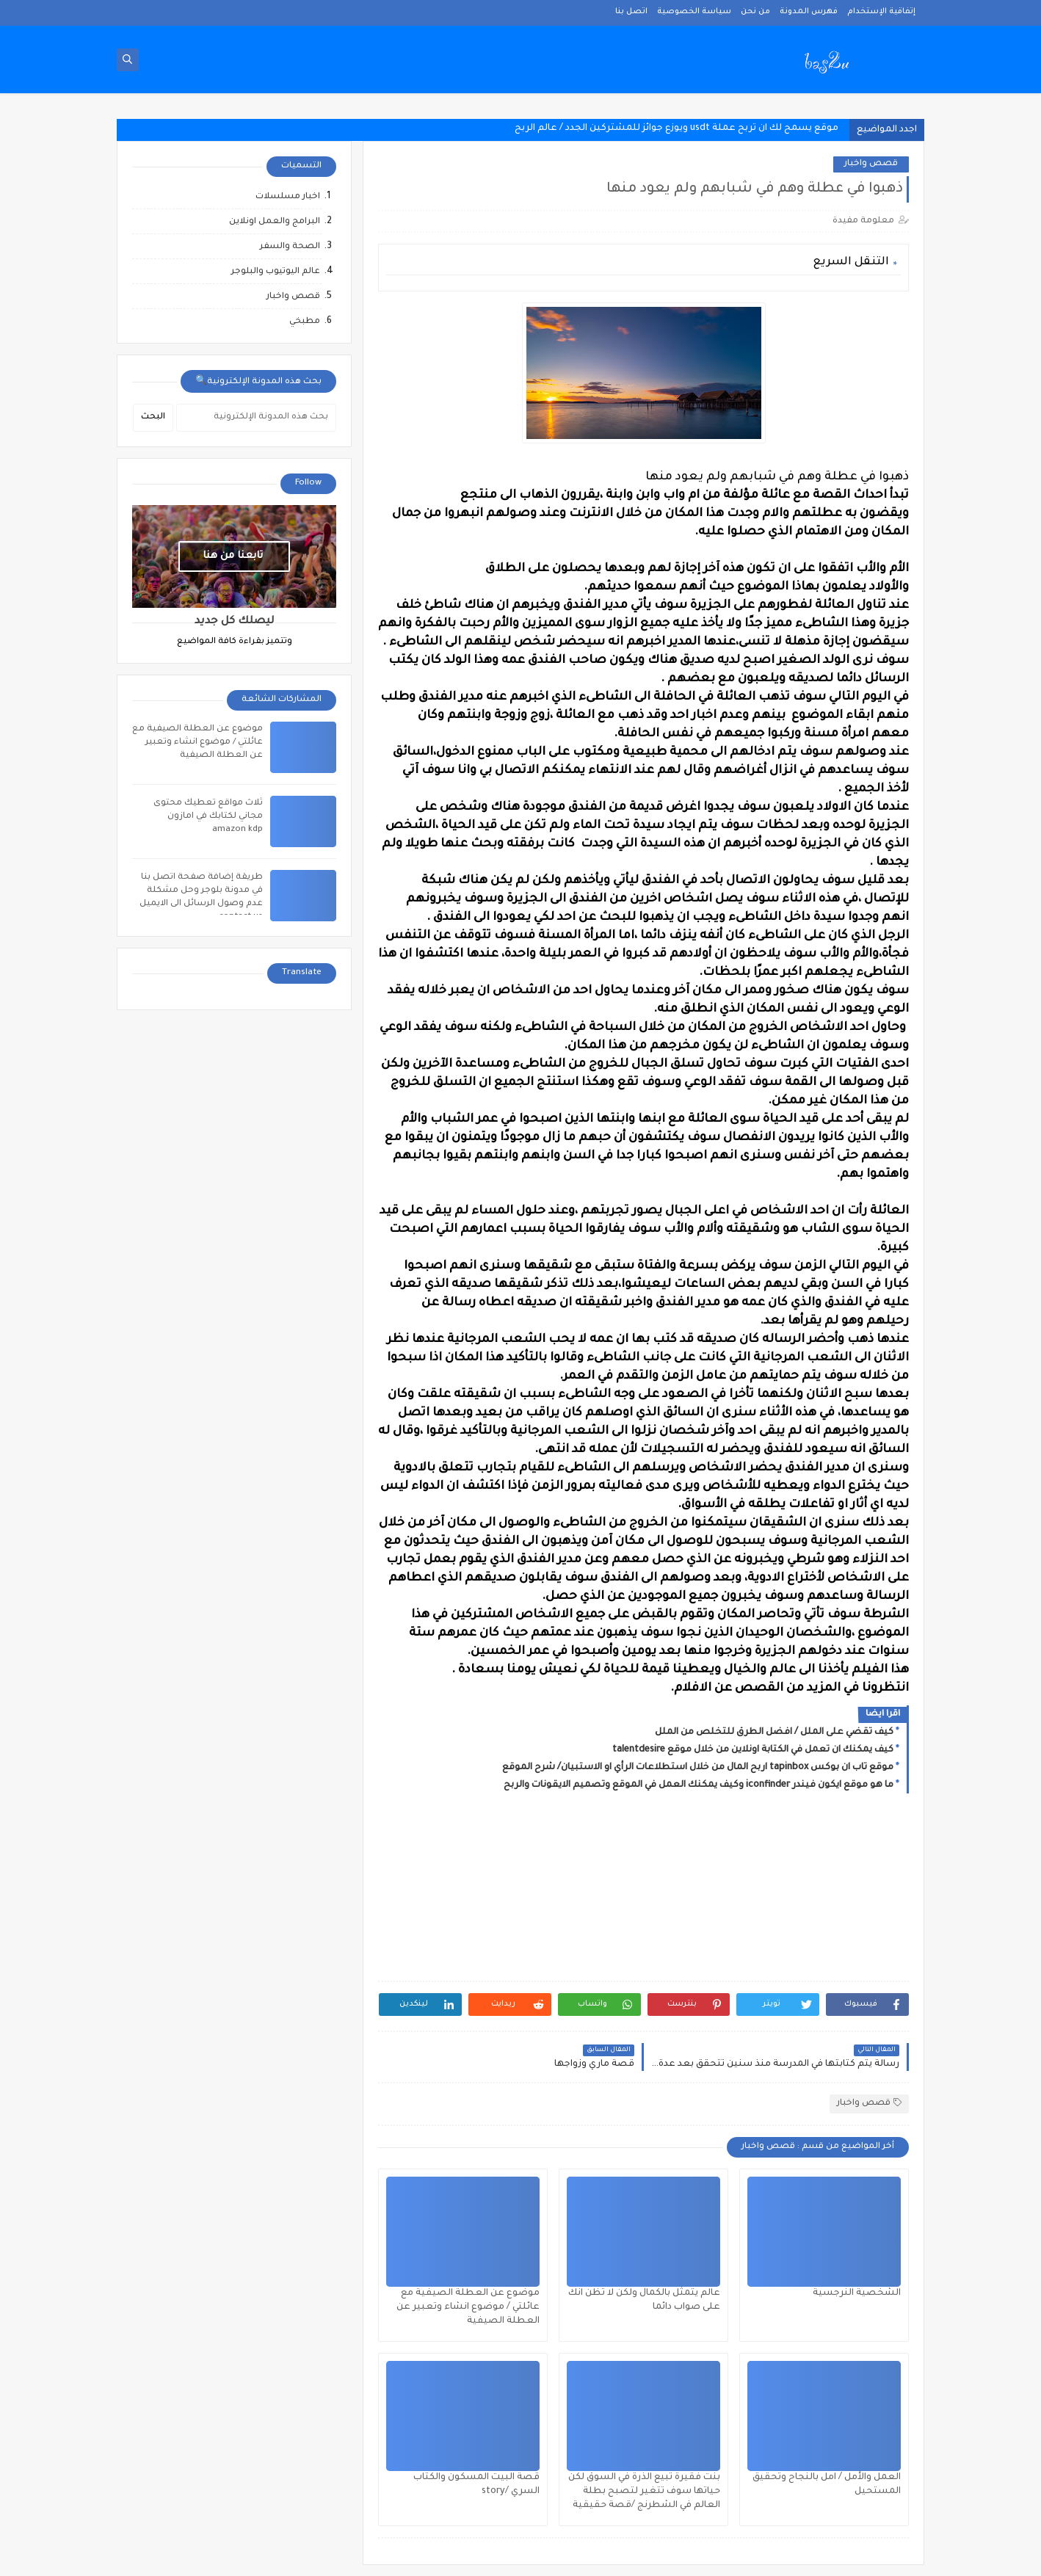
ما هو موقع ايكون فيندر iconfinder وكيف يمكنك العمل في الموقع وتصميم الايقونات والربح (698, 1785)
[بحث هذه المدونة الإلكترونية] (256, 418)
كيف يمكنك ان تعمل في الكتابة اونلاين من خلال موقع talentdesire (752, 1750)
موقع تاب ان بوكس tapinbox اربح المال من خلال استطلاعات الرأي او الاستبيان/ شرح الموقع (697, 1768)
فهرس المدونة (809, 11)
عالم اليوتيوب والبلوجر (275, 272)
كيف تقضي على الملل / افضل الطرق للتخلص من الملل (774, 1732)
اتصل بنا (631, 11)
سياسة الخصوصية (694, 11)
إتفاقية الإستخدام (881, 11)
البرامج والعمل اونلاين (274, 222)
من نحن (755, 11)
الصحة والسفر (290, 247)
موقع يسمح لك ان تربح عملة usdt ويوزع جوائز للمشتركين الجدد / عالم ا (685, 128)
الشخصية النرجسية (857, 2293)
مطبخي (304, 322)
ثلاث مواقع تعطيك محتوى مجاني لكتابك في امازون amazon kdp (208, 817)
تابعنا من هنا (233, 556)
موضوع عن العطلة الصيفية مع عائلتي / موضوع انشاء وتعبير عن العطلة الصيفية (468, 2307)
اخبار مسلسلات (287, 197)
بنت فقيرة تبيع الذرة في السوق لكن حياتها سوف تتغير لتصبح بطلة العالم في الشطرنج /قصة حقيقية (644, 2491)
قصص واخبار (871, 164)
